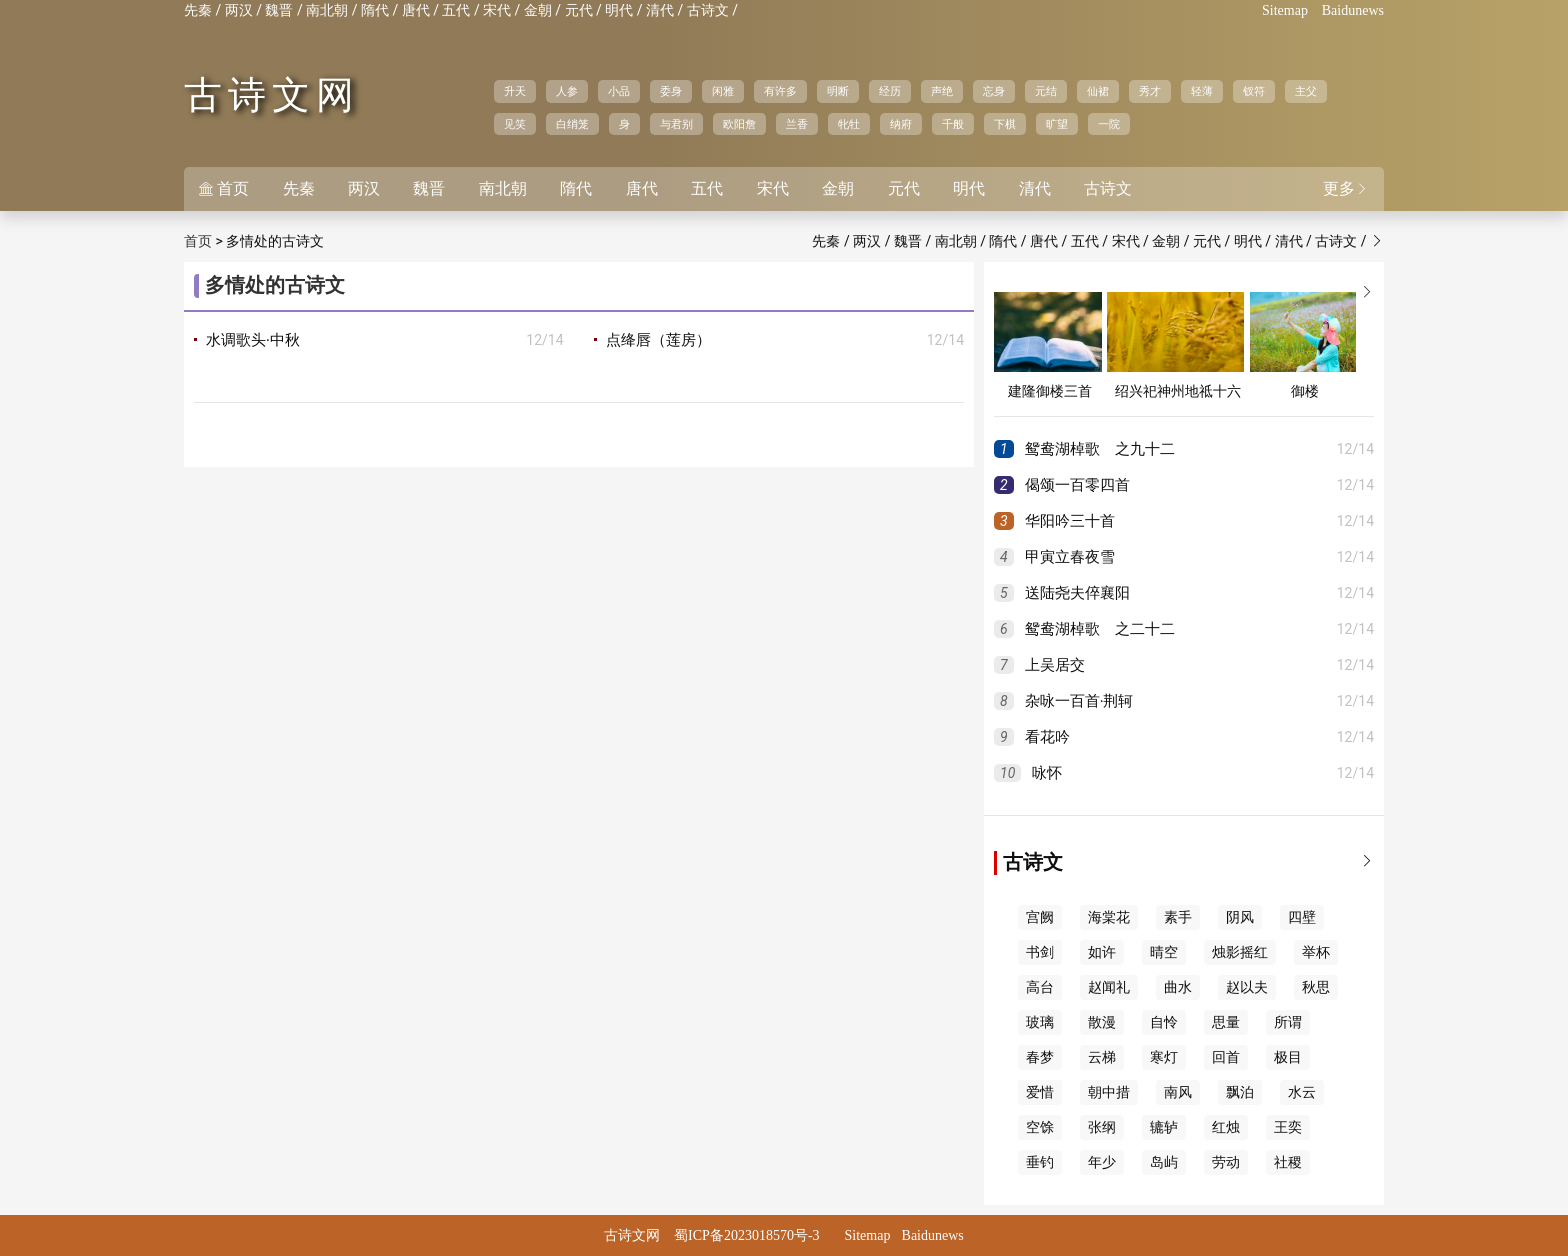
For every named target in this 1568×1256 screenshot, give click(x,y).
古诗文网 (272, 95)
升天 (515, 91)
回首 (1226, 1057)
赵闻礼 (1109, 987)
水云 (1302, 1092)
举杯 (1316, 952)
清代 (660, 10)
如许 (1102, 952)
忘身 (994, 91)
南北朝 (327, 10)
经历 (890, 91)
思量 (1226, 1022)
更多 (1346, 188)
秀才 (1150, 91)
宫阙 (1040, 917)
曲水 (1178, 987)
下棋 (1005, 124)
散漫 (1102, 1022)
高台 (1040, 987)
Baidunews (1353, 10)
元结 (1046, 91)
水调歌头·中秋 (253, 340)
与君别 (676, 124)
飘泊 (1240, 1092)
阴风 (1240, 917)
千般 (953, 124)
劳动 (1226, 1162)
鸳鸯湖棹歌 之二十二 (1100, 629)
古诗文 (708, 10)
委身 (671, 91)
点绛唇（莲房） (658, 340)
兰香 (797, 124)
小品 (619, 91)
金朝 (538, 10)
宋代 (497, 10)
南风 (1178, 1092)
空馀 (1040, 1127)
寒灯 (1164, 1057)
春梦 (1040, 1057)
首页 (224, 188)
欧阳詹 (739, 124)
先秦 (198, 10)
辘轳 (1164, 1127)
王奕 (1288, 1127)
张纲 (1102, 1127)
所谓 (1288, 1022)
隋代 (375, 10)
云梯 (1102, 1057)
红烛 (1226, 1127)
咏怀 (1047, 773)
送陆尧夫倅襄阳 (1077, 593)
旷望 (1057, 124)
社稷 (1288, 1162)
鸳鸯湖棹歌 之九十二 (1100, 449)
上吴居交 (1055, 665)
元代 (579, 10)
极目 (1288, 1057)
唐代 (416, 10)
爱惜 (1040, 1092)
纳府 (901, 124)
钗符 (1254, 91)
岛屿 (1164, 1162)
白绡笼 (572, 124)
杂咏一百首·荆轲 (1079, 701)
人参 (567, 91)
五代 (456, 10)
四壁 (1302, 917)
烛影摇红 (1240, 952)
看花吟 (1047, 737)
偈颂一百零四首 (1077, 485)
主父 (1306, 91)
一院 (1109, 124)
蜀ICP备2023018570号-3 (746, 1235)
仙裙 (1098, 91)
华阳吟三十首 (1070, 521)
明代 (619, 10)
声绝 (942, 91)
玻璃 (1040, 1022)
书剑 (1040, 952)
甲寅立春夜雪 (1070, 557)
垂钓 (1040, 1162)
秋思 (1316, 987)
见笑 (515, 124)
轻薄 (1202, 91)
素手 (1178, 917)
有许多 (780, 91)
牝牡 (849, 124)
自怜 (1164, 1022)
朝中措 (1109, 1092)
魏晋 (279, 10)
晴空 (1164, 952)
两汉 (239, 10)
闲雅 (723, 91)
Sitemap (1285, 10)
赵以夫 (1247, 987)
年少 (1102, 1162)
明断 (838, 91)
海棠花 (1109, 917)
